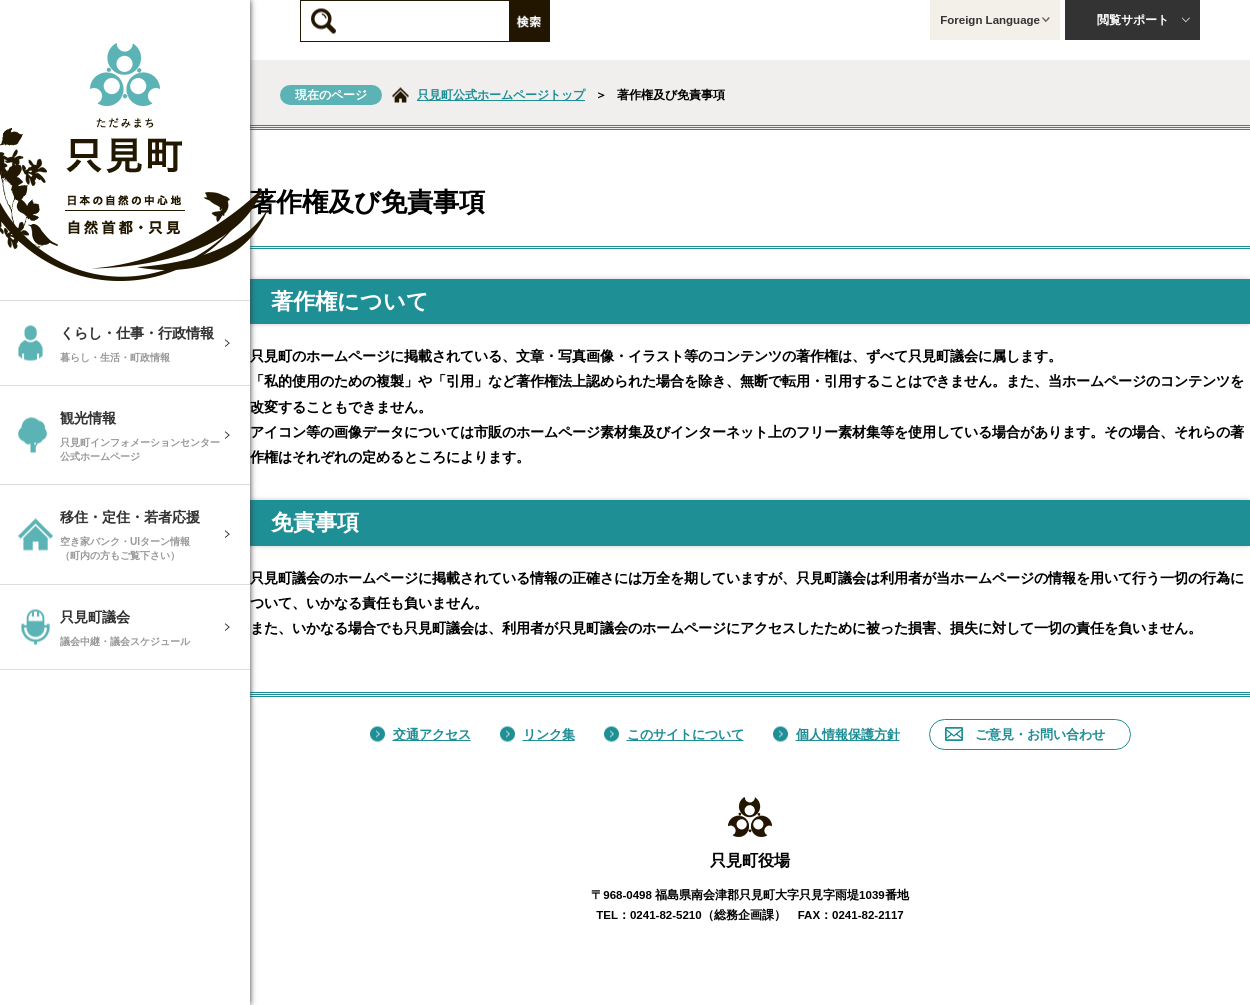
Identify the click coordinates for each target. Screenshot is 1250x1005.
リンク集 (537, 734)
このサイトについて (674, 734)
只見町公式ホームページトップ (501, 95)
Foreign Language (995, 20)
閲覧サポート (1144, 20)
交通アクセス (420, 734)
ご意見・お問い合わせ (1025, 734)
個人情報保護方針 (836, 734)
